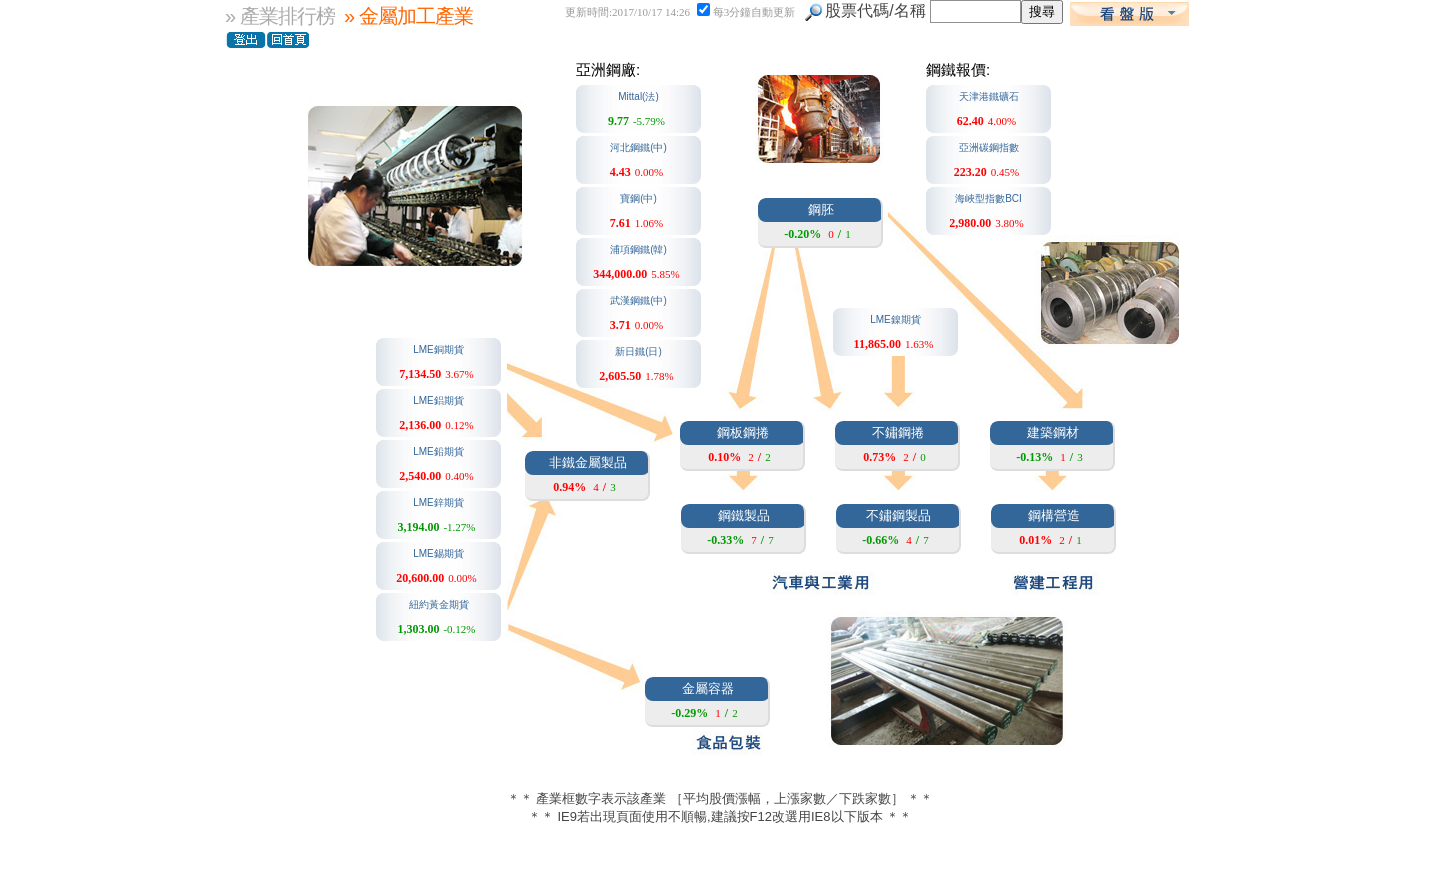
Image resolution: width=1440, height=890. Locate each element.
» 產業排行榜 (280, 16)
